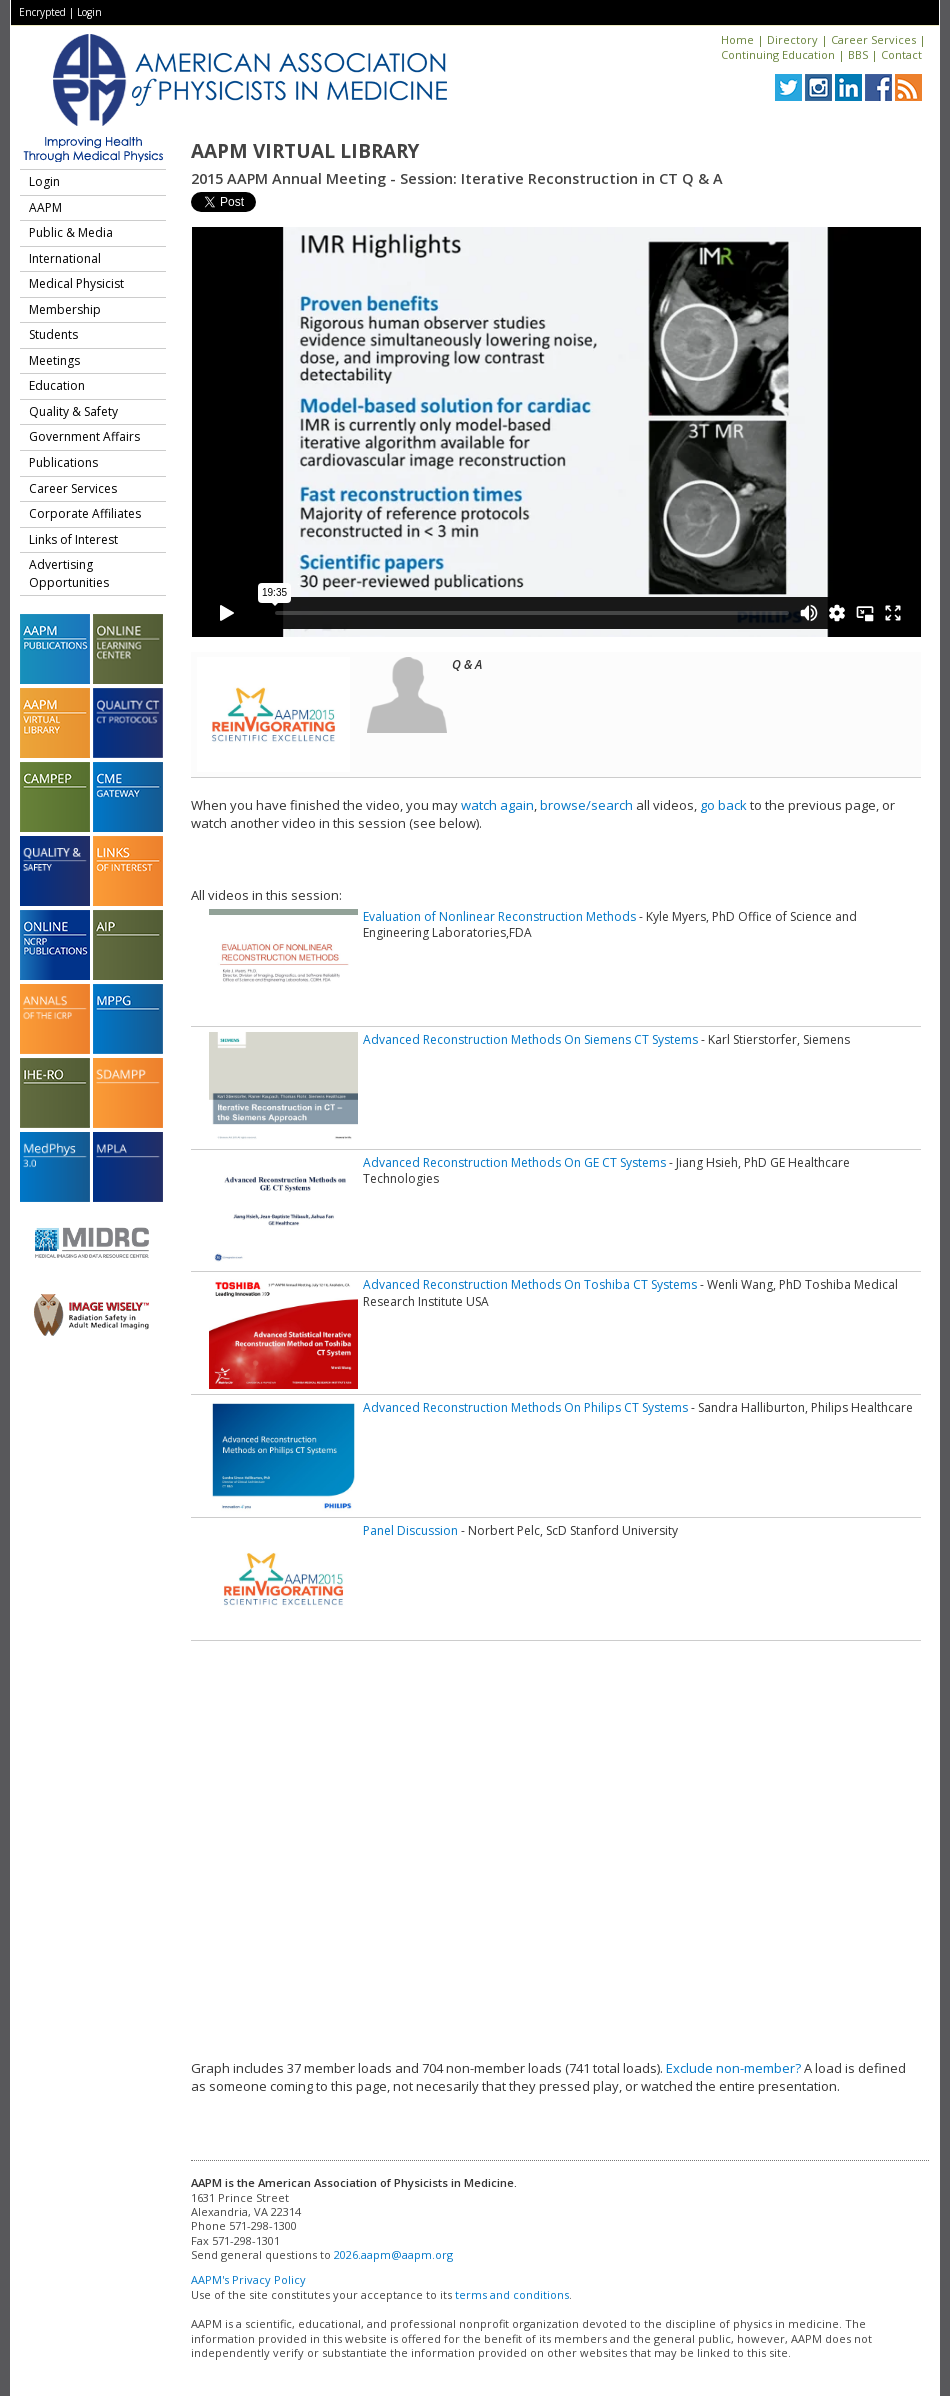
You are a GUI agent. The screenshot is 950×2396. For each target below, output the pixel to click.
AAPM (45, 207)
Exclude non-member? (733, 2068)
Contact (901, 54)
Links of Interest (73, 539)
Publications (63, 462)
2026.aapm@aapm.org (393, 2254)
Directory (792, 39)
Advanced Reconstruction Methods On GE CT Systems (514, 1162)
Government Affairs (84, 436)
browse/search (586, 805)
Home (737, 39)
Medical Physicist (76, 283)
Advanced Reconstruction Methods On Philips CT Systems (525, 1407)
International (65, 258)
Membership (65, 309)
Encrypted (42, 12)
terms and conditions (512, 2294)
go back (723, 805)
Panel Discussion (410, 1530)
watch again (497, 805)
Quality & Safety (73, 411)
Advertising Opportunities (69, 573)
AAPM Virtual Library (305, 151)
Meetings (54, 360)
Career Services (873, 39)
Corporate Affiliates (85, 513)
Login (89, 12)
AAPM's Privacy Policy (248, 2279)
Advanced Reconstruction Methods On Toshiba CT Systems (530, 1284)
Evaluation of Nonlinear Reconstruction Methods (499, 916)
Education (57, 385)
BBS (858, 54)
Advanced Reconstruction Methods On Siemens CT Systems (530, 1039)
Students (53, 334)
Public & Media (71, 232)
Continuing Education (778, 54)
